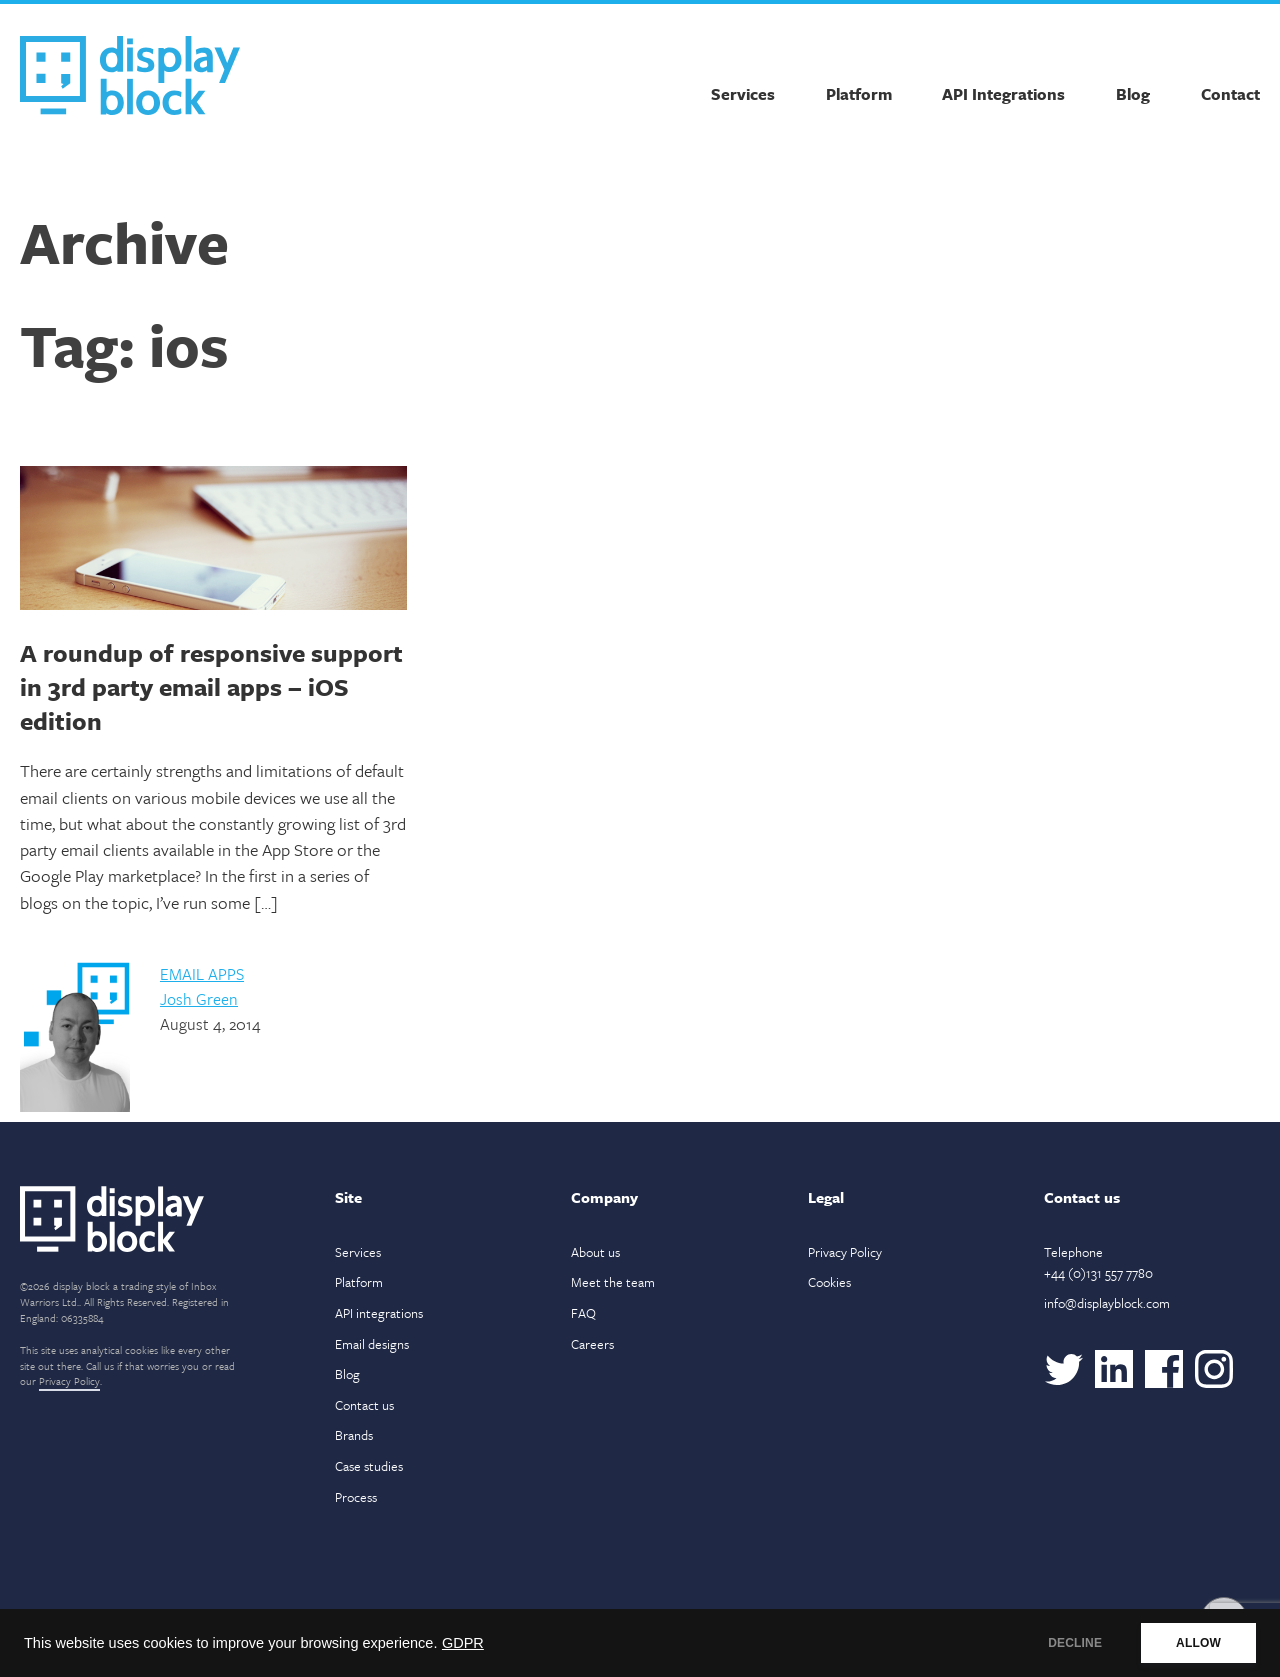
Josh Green (199, 999)
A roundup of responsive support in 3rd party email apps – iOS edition (211, 686)
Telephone (1098, 1262)
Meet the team (613, 1282)
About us (595, 1252)
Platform (859, 94)
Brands (354, 1435)
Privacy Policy (69, 1381)
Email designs (372, 1344)
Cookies (829, 1282)
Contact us (364, 1405)
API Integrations (1003, 94)
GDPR (463, 1643)
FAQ (583, 1313)
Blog (1133, 94)
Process (356, 1497)
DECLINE (1075, 1643)
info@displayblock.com (1107, 1303)
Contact (1230, 94)
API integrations (379, 1313)
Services (743, 94)
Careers (592, 1344)
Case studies (369, 1466)
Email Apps (202, 974)
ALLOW (1198, 1643)
